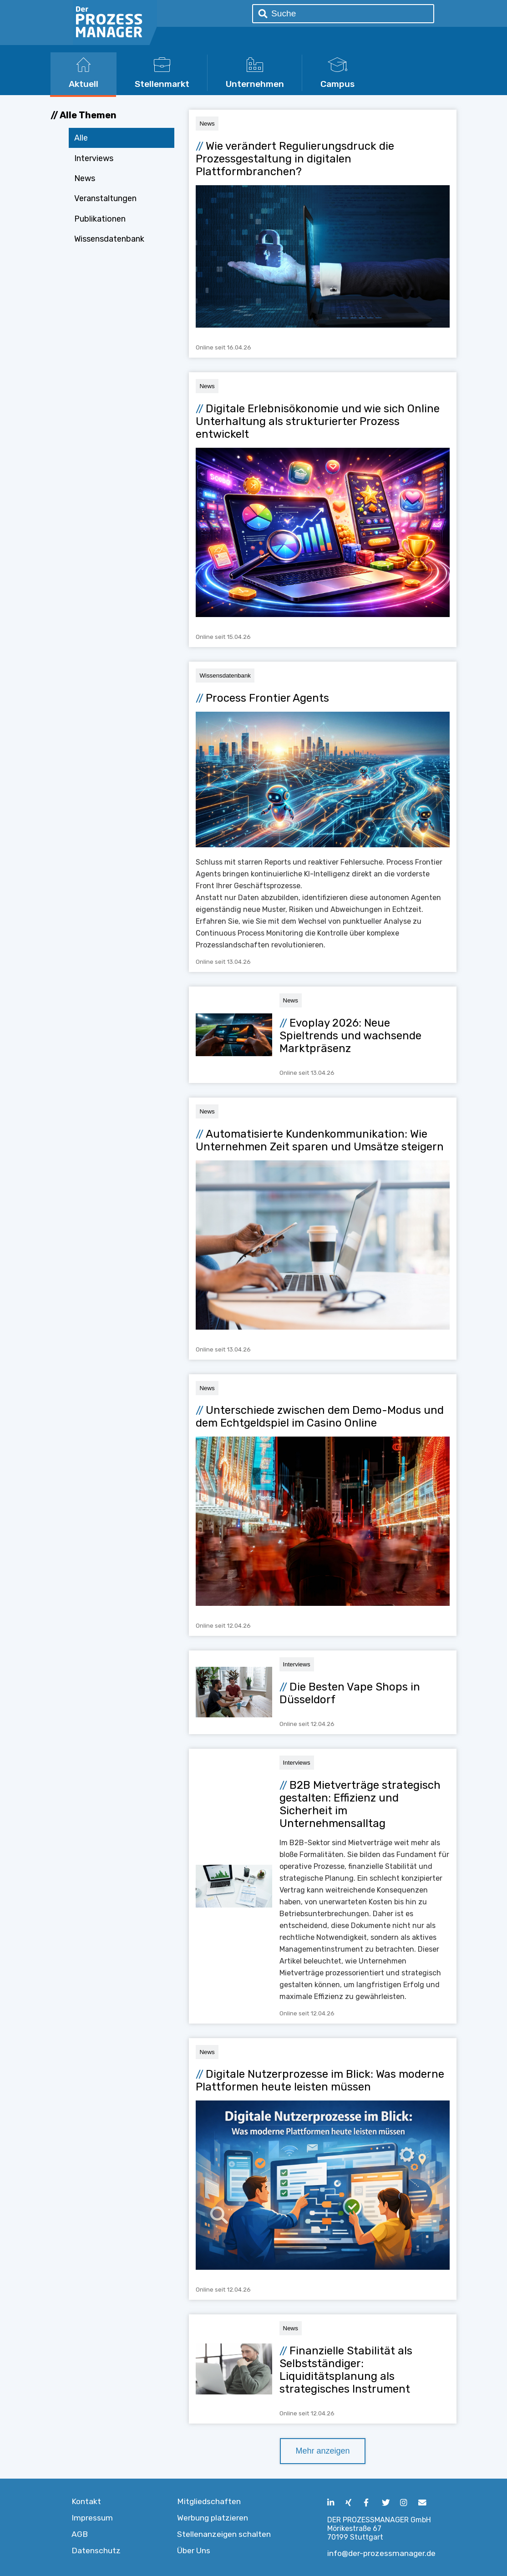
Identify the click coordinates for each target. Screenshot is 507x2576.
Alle (81, 138)
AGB (79, 2534)
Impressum (92, 2517)
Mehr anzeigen (322, 2450)
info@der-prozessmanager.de (381, 2553)
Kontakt (86, 2501)
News (84, 178)
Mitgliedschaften (209, 2501)
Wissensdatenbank (109, 239)
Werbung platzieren (212, 2517)
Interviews (93, 158)
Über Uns (193, 2550)
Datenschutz (96, 2550)
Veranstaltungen (105, 198)
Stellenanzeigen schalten (224, 2534)
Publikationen (100, 219)
